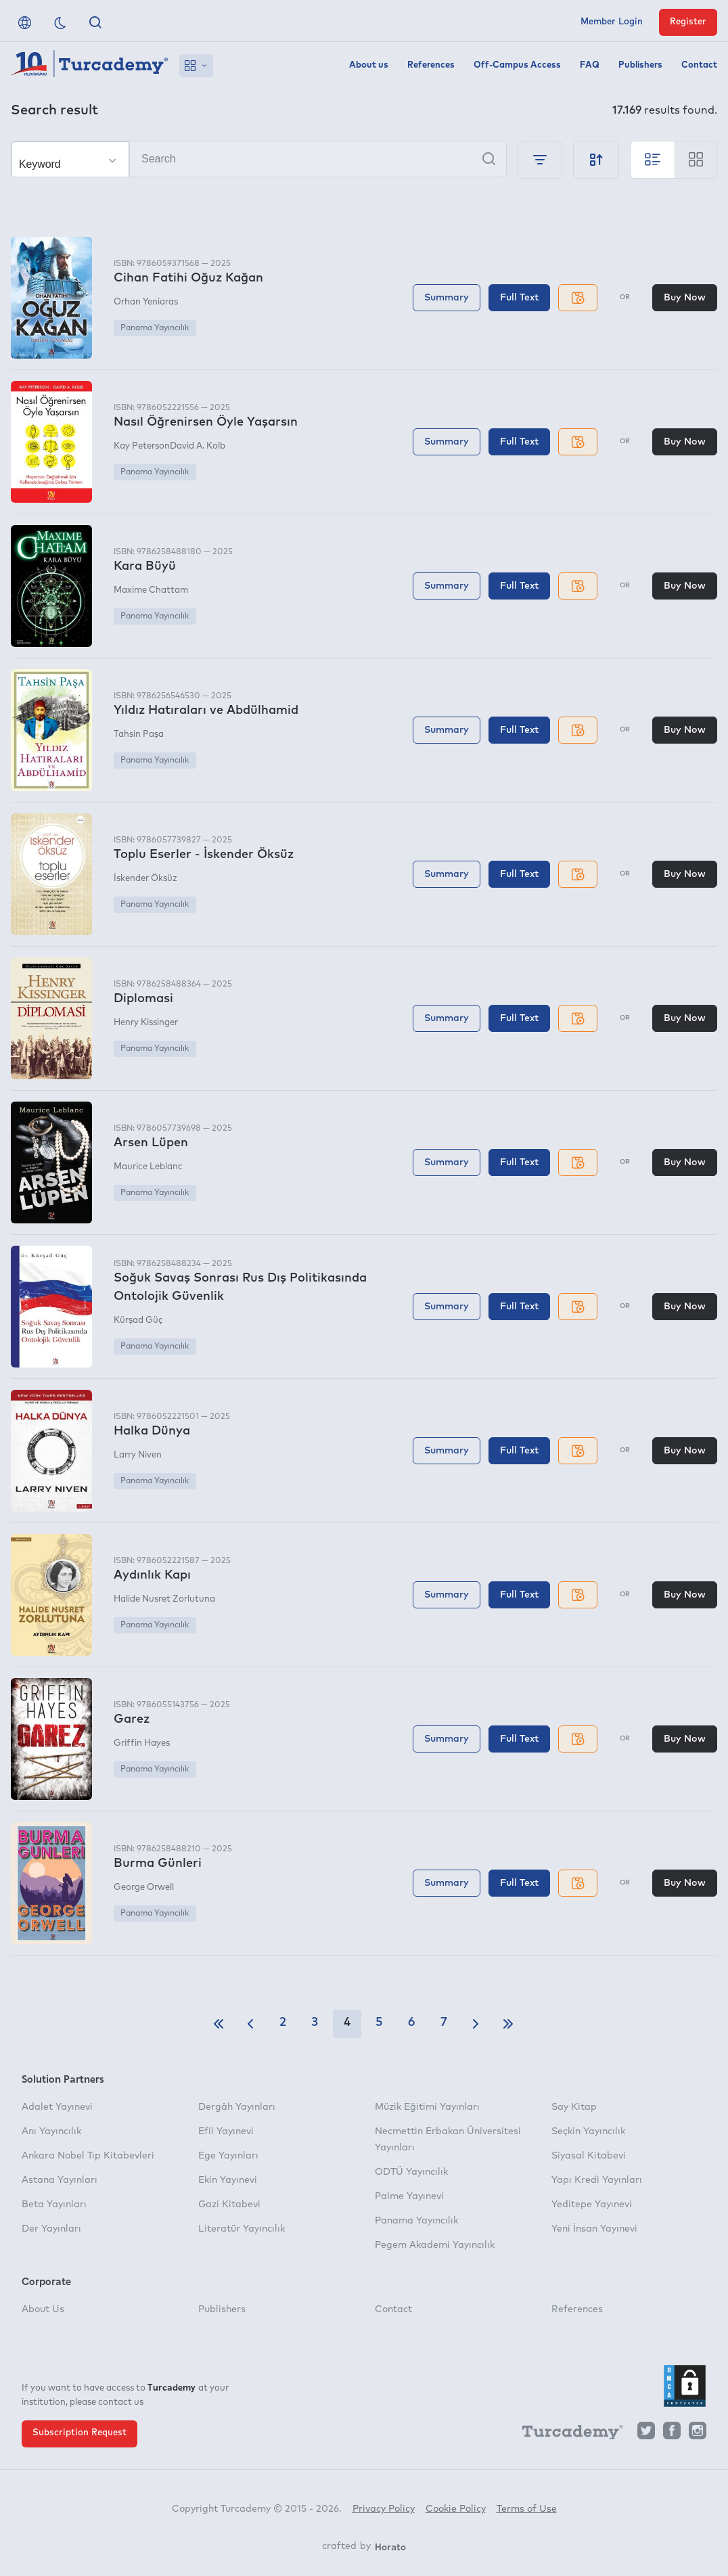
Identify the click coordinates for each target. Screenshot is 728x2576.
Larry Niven (138, 1455)
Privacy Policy (383, 2509)
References (431, 65)
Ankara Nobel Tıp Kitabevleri (88, 2156)
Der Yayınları (51, 2229)
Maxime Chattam (151, 590)
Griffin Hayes (142, 1743)
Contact (699, 65)
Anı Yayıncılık (51, 2131)
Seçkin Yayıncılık (588, 2131)
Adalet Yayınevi (57, 2107)
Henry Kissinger (146, 1022)
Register (688, 22)
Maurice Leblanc (148, 1166)
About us (368, 65)
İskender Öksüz (145, 878)
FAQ (589, 65)
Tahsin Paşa (139, 734)
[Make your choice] (70, 159)
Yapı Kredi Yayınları (596, 2180)
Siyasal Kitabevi (588, 2156)
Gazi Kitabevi (229, 2204)
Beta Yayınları (54, 2204)
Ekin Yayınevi (227, 2180)
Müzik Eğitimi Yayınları (427, 2107)
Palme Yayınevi (409, 2196)
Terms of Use (527, 2509)
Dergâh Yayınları (236, 2107)
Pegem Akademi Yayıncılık (435, 2245)
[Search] (259, 159)
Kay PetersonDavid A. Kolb (169, 446)
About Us (43, 2309)
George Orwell (144, 1887)
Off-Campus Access (517, 65)
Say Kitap (574, 2107)
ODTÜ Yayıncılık (411, 2172)
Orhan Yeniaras (146, 302)
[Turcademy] (566, 2434)
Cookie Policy (456, 2509)
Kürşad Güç (138, 1320)
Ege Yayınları (228, 2156)
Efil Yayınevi (226, 2131)
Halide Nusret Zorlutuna (164, 1599)
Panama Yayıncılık (154, 328)
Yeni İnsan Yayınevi (594, 2229)
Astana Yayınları (59, 2180)
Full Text (519, 297)
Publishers (640, 65)
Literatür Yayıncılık (241, 2229)
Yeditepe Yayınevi (591, 2204)
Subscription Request (79, 2432)
